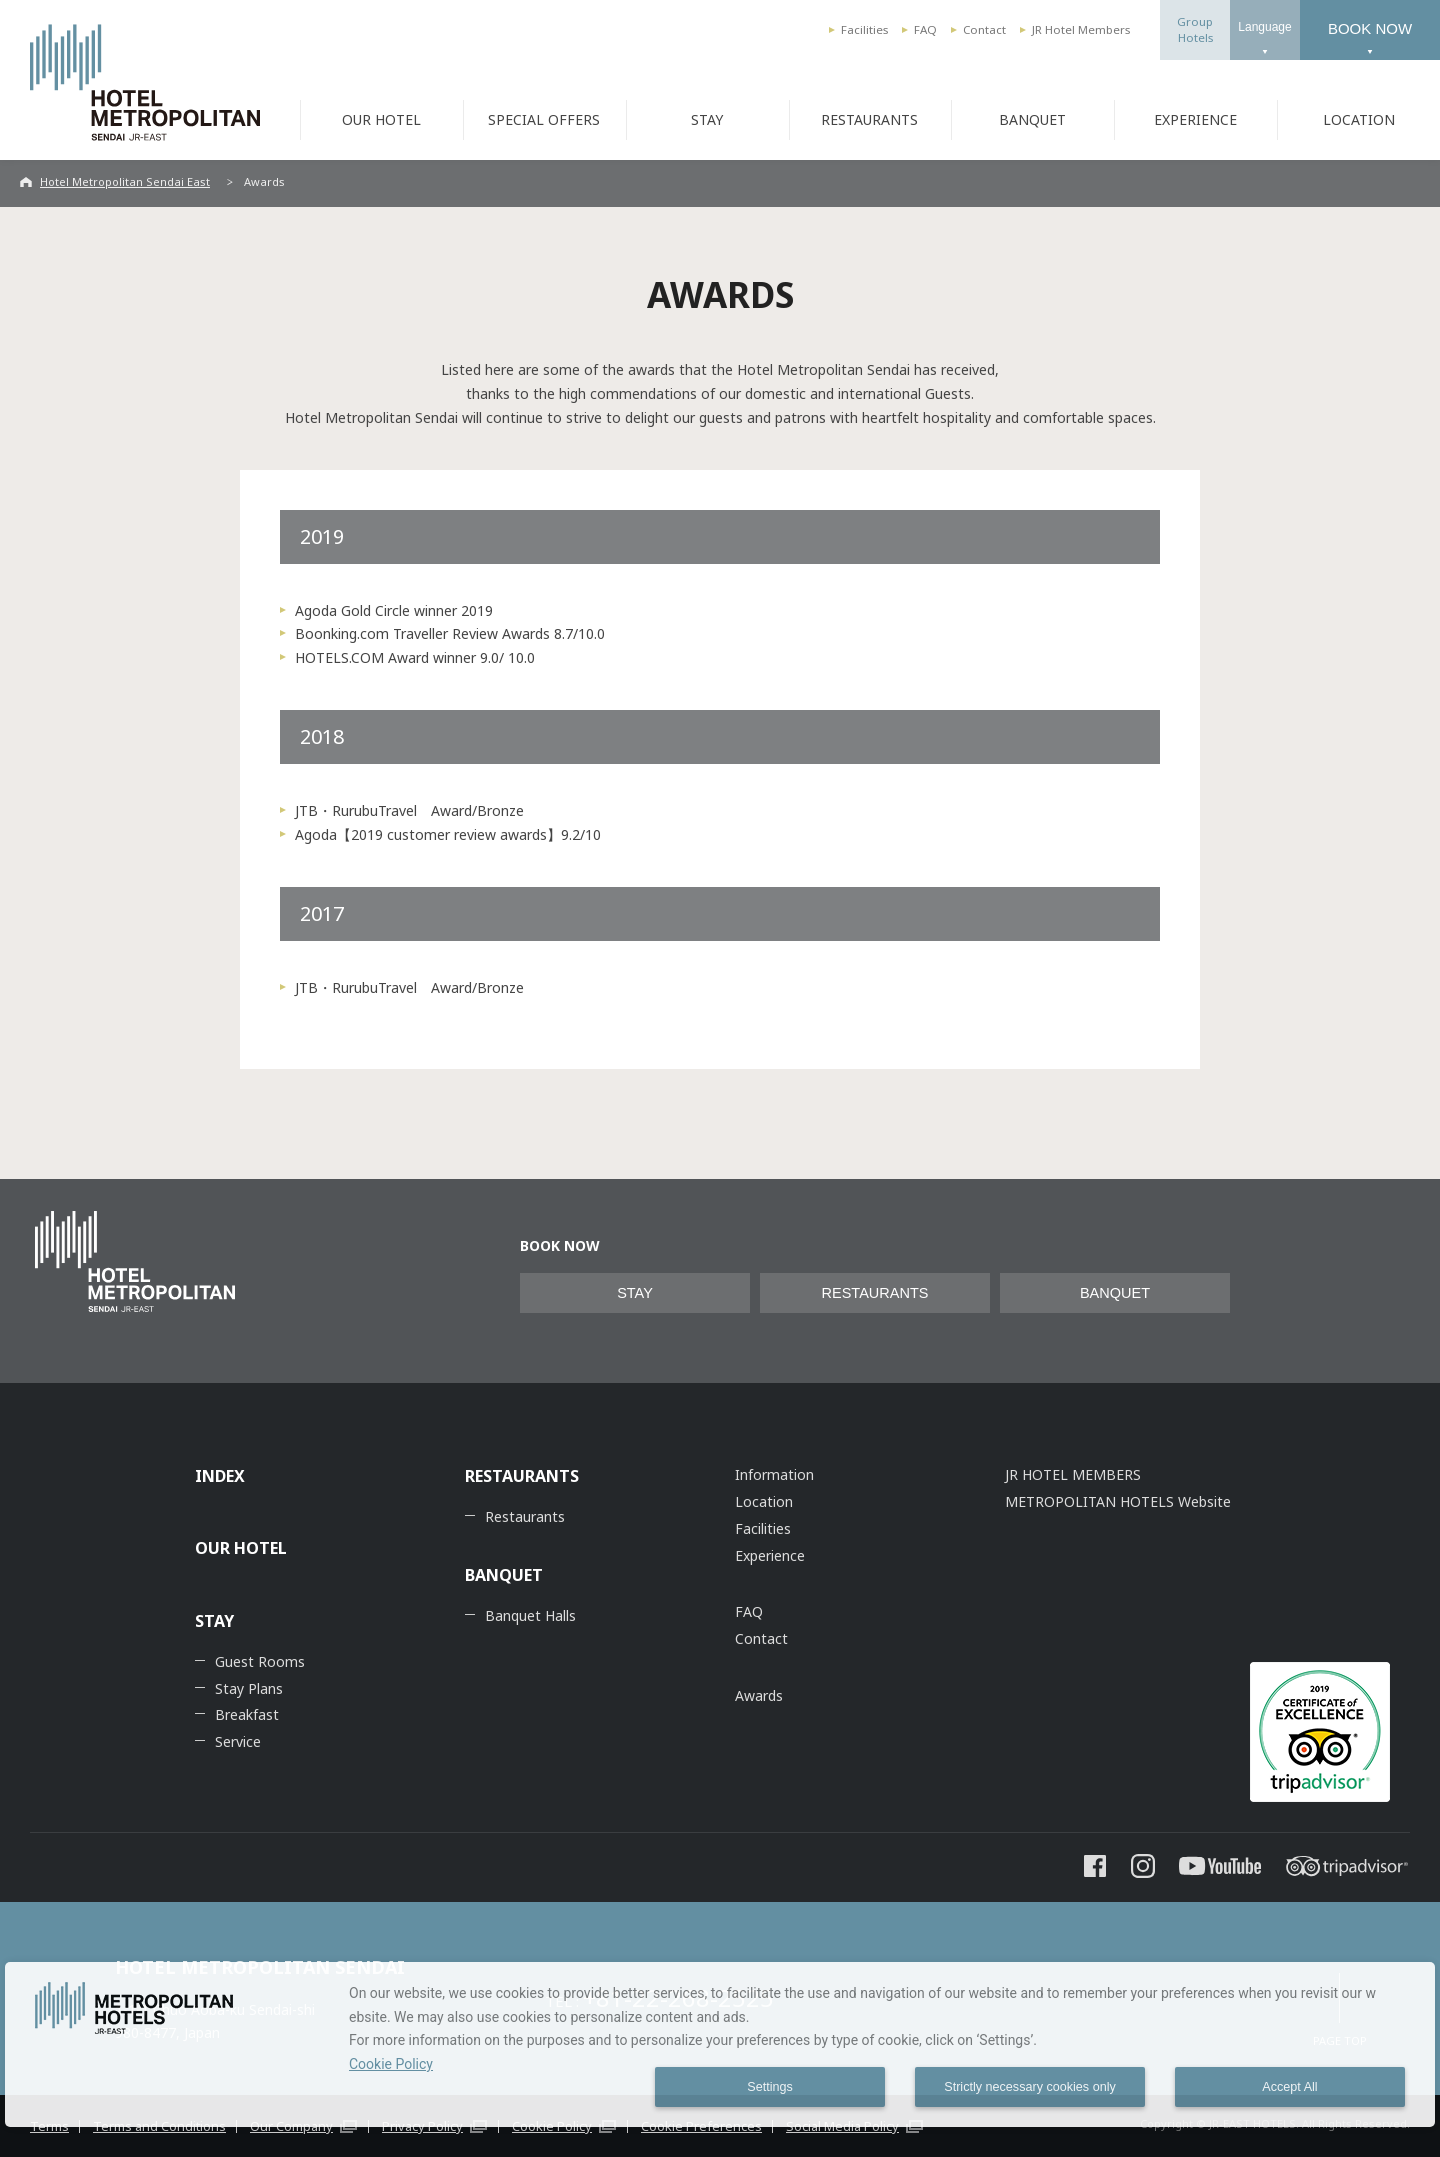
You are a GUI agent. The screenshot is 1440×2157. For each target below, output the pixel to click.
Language (1264, 27)
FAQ (925, 29)
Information (774, 1474)
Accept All (1289, 2087)
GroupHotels (1195, 29)
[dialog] (720, 2044)
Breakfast (247, 1714)
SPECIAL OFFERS (544, 119)
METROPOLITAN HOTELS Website (1118, 1501)
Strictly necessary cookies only (1029, 2087)
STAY (707, 119)
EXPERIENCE (1195, 119)
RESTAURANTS (869, 119)
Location (764, 1501)
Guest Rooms (260, 1661)
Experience (770, 1555)
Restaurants (525, 1516)
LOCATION (1359, 119)
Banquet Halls (530, 1615)
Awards (759, 1695)
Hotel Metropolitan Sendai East (125, 181)
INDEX (220, 1476)
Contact (984, 29)
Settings (770, 2087)
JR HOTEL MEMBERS (1073, 1474)
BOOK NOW (1370, 28)
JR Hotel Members (1081, 29)
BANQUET (1032, 119)
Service (238, 1741)
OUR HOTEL (381, 119)
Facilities (864, 29)
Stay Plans (249, 1688)
